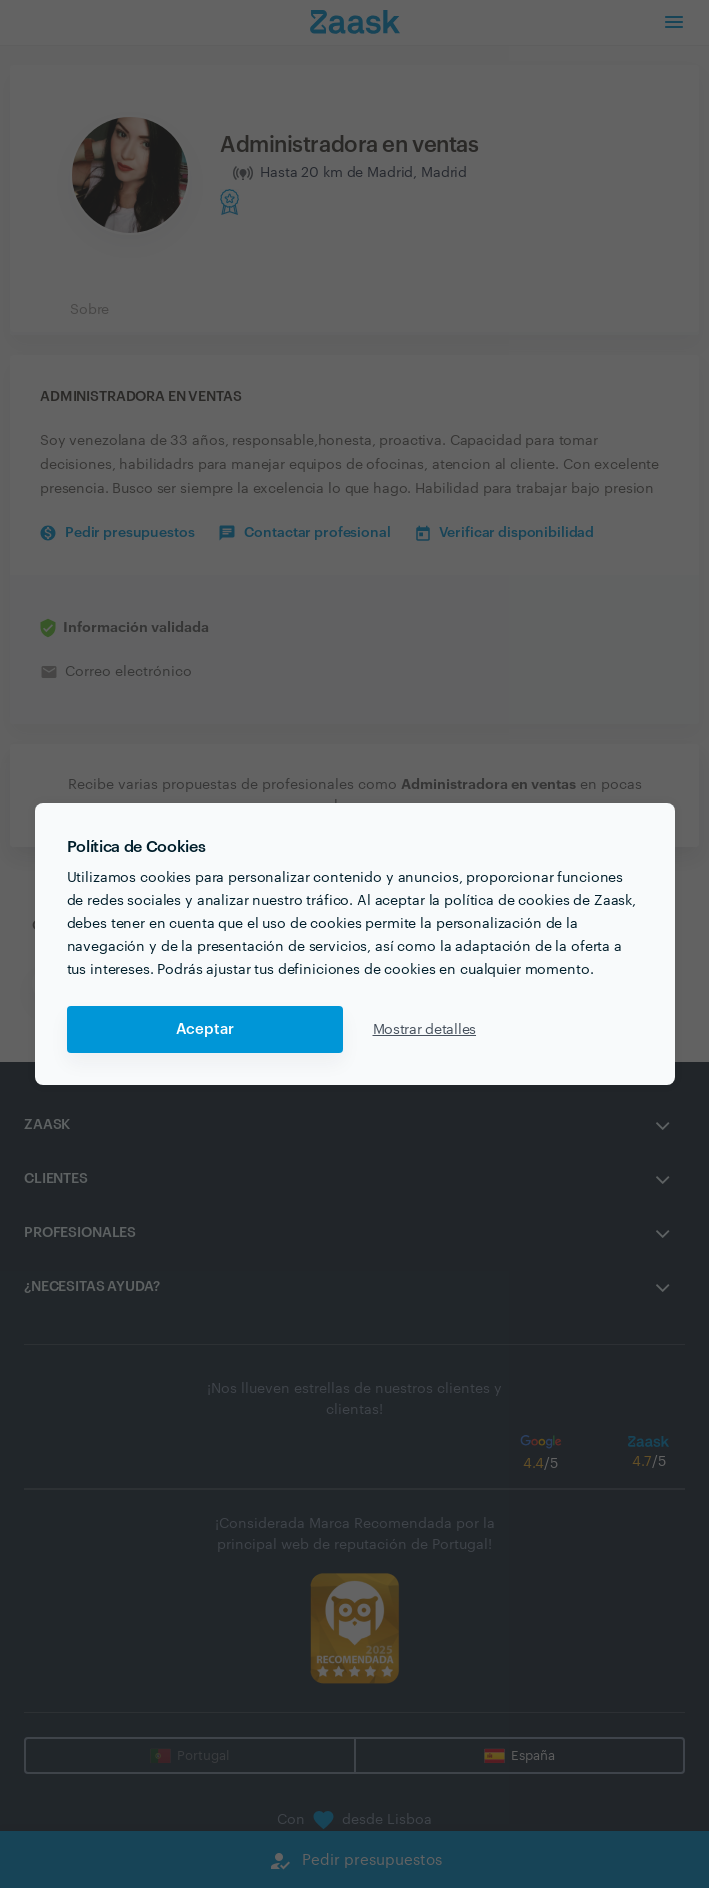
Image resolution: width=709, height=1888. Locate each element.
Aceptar (205, 1029)
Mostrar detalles (425, 1030)
